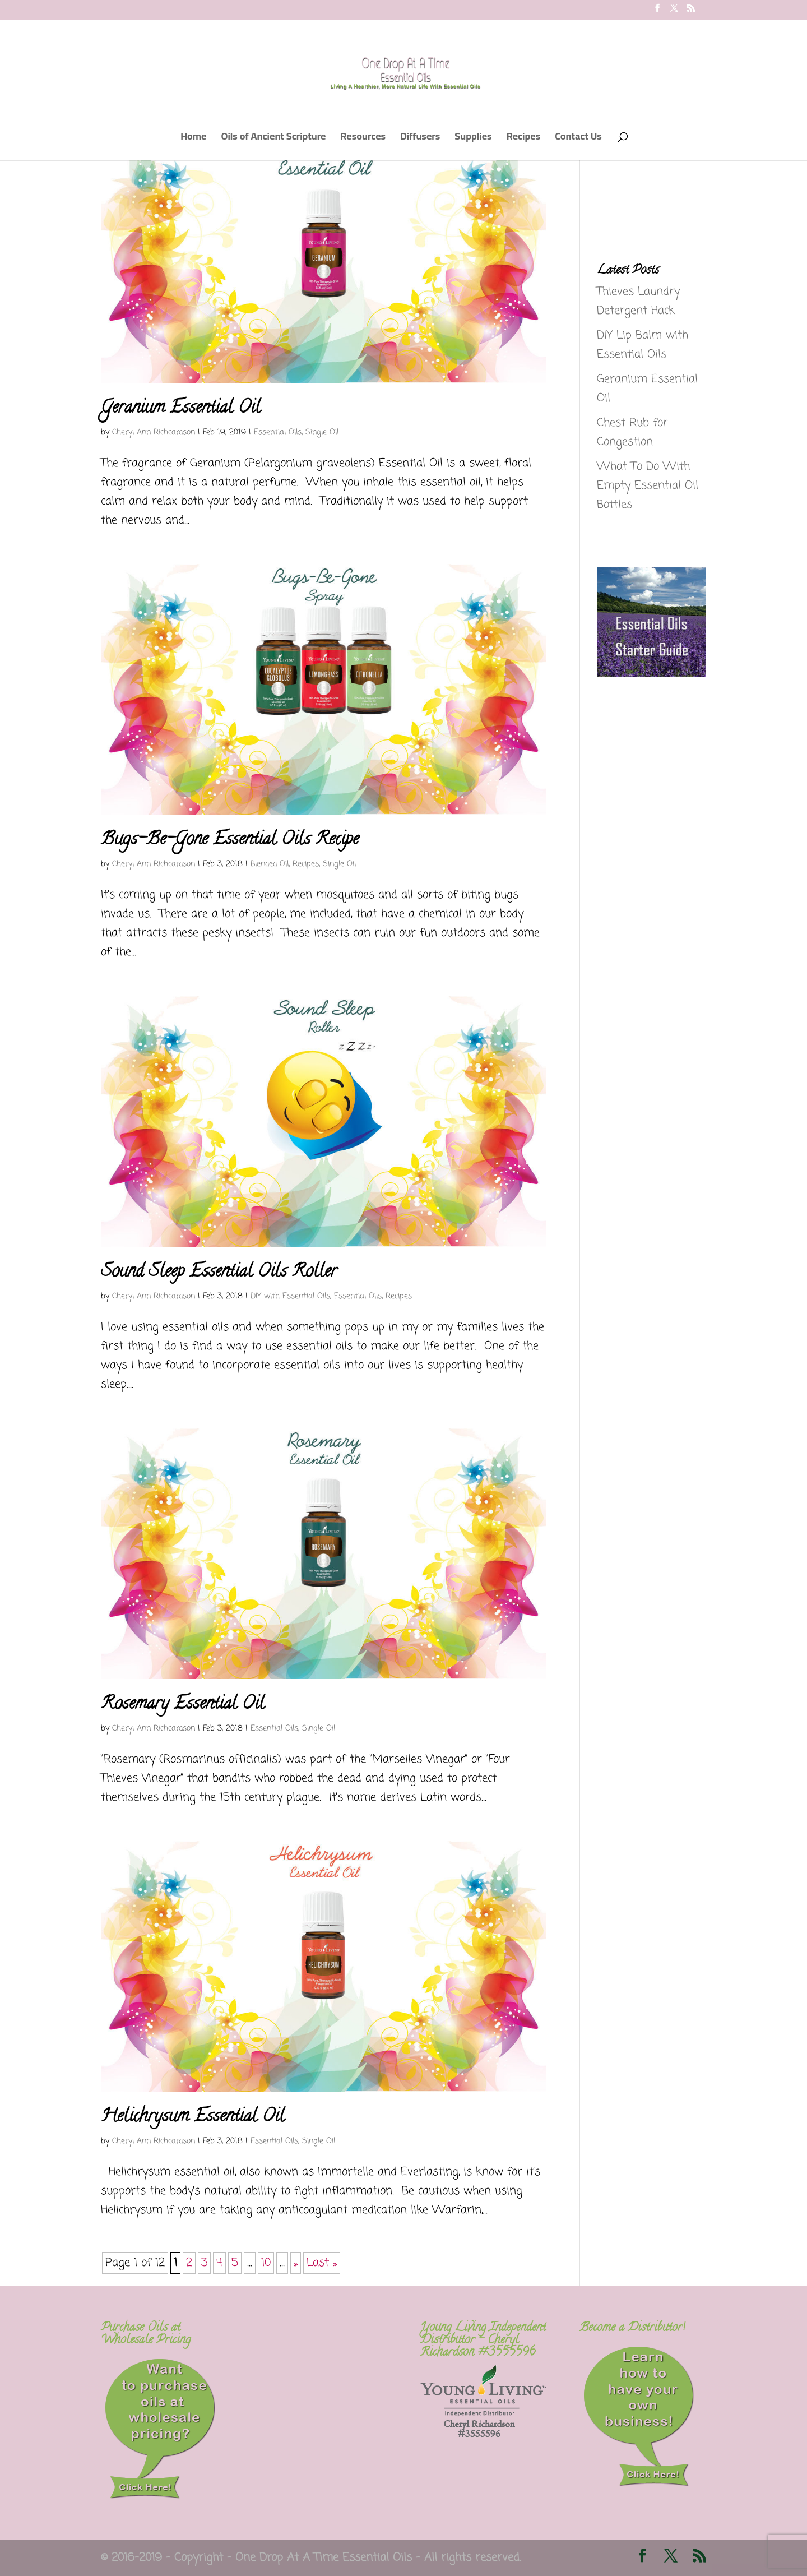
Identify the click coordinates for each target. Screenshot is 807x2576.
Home (193, 138)
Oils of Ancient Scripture (273, 138)
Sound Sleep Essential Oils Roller (219, 1273)
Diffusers (420, 138)
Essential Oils (278, 432)
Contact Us (578, 138)
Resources (363, 138)
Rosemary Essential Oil (183, 1705)
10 (266, 2263)
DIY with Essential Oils (290, 1296)
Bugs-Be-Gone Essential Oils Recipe (230, 840)
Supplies (472, 138)
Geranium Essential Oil (181, 409)
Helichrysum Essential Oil (193, 2117)
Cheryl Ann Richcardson (153, 432)
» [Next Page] (296, 2263)
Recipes (524, 138)
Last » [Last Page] (322, 2263)
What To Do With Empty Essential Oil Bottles (647, 486)
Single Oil (321, 432)
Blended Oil (270, 864)
